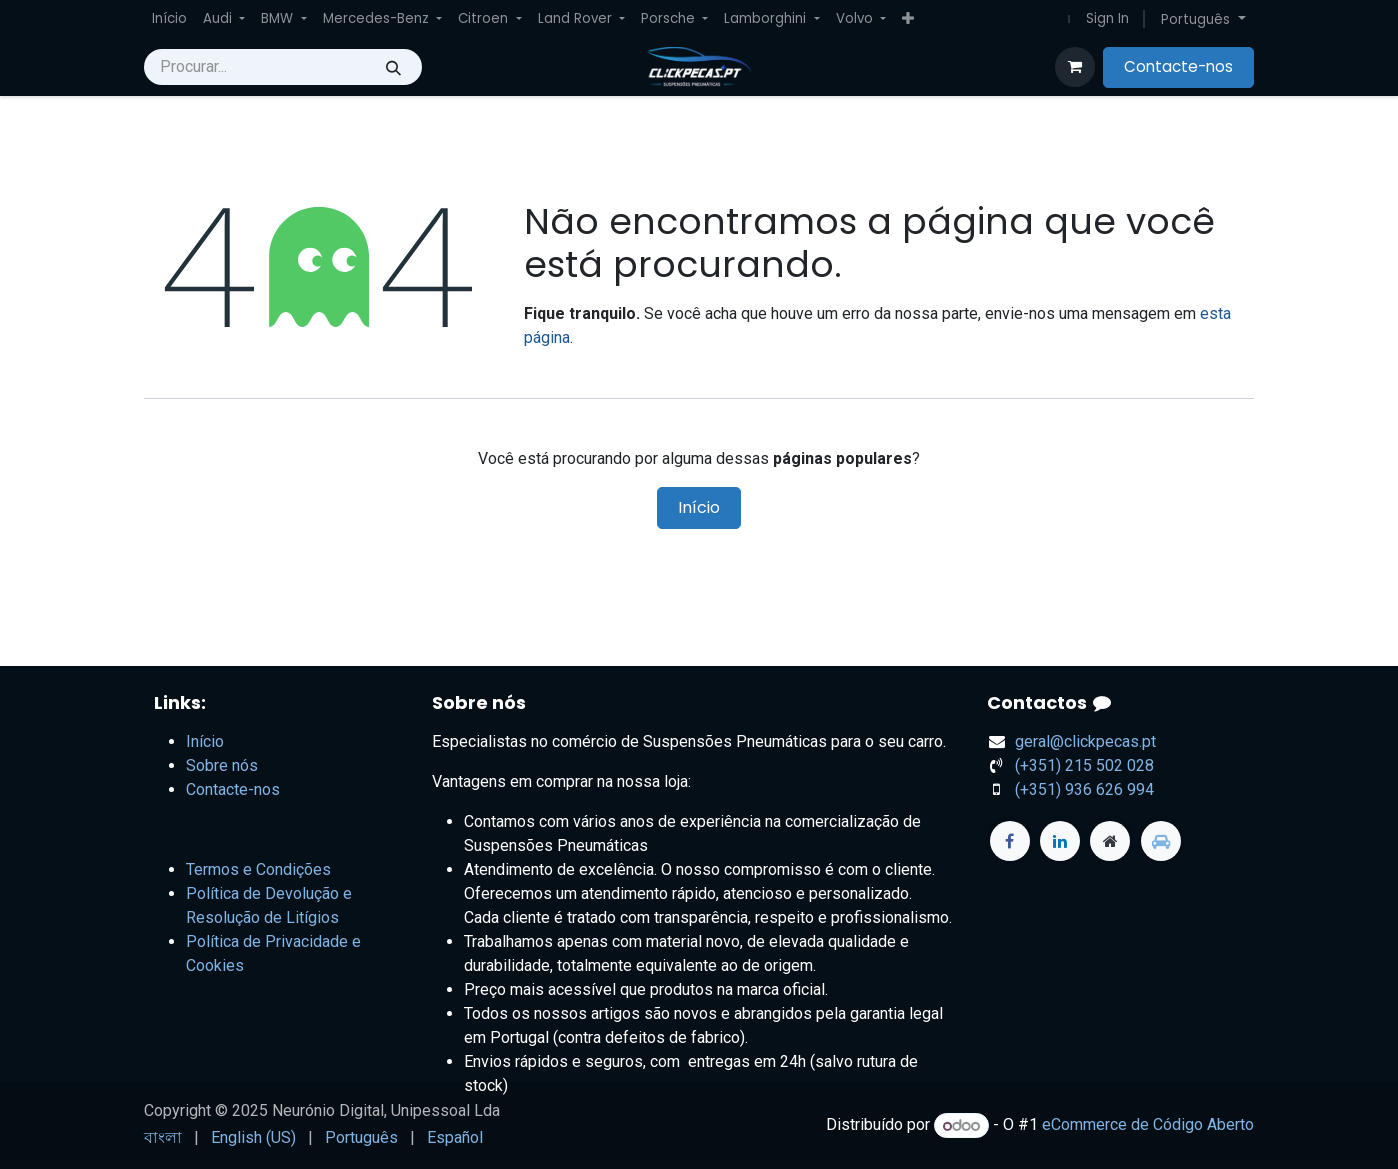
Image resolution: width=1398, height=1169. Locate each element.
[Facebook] (1010, 841)
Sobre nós (222, 765)
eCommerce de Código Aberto (1148, 1125)
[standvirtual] (1161, 841)
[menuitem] (169, 19)
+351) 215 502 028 (1084, 765)
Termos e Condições (258, 869)
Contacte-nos (1178, 66)
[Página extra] (1110, 841)
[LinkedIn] (1060, 841)
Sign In (1107, 18)
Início (699, 507)
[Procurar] (393, 67)
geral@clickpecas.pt (1085, 741)
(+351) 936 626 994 (1084, 789)
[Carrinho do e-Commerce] (1075, 67)
